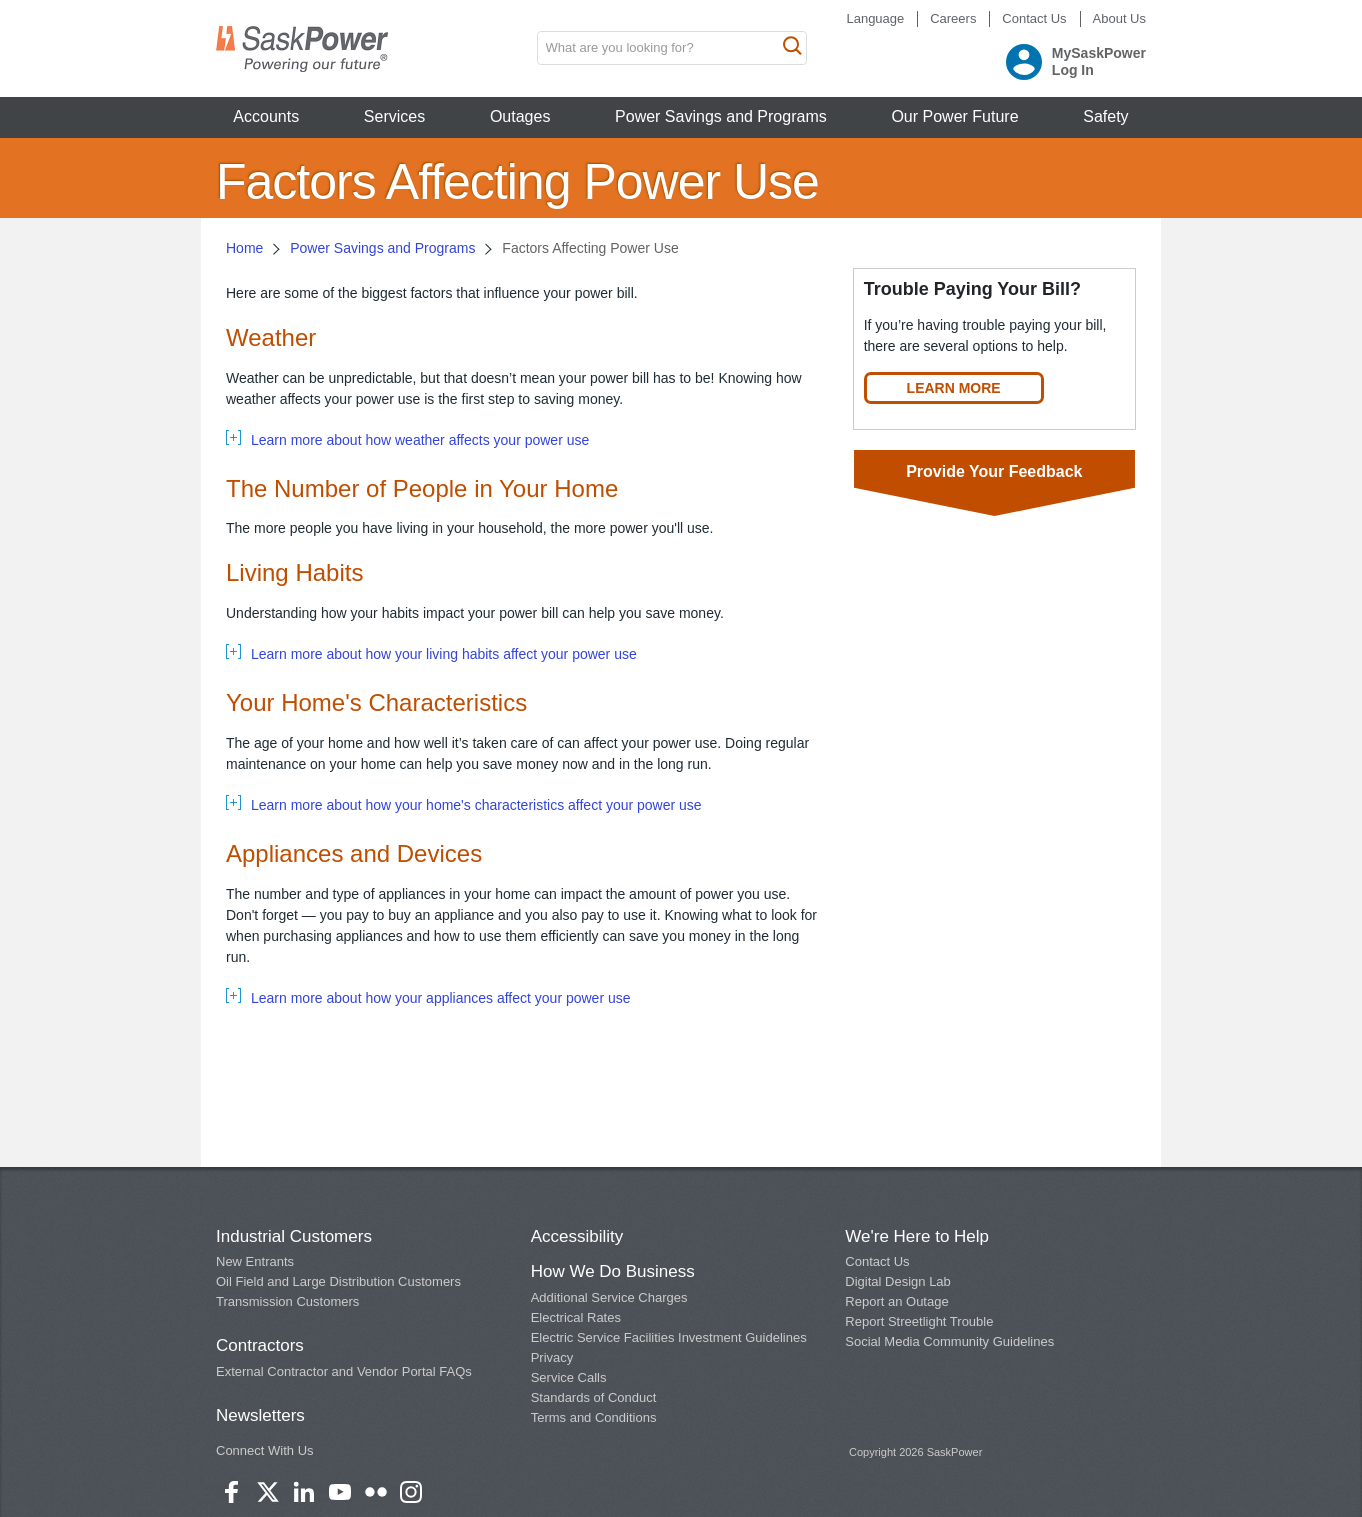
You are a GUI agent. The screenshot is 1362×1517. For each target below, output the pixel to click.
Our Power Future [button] (954, 116)
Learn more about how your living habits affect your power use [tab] (444, 654)
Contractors (260, 1345)
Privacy (552, 1357)
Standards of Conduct (594, 1397)
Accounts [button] (266, 116)
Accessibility (577, 1236)
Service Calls (569, 1377)
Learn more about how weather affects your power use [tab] (420, 440)
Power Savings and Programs (382, 248)
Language (875, 18)
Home (244, 248)
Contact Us (1034, 18)
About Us (1119, 18)
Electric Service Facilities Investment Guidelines (669, 1337)
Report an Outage (896, 1301)
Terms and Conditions (594, 1417)
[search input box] (672, 48)
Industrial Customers (294, 1236)
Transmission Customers (287, 1301)
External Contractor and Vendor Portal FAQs (344, 1371)
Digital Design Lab (898, 1281)
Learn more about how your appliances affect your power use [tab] (441, 998)
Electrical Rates (576, 1317)
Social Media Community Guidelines (949, 1341)
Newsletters (260, 1415)
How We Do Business (613, 1271)
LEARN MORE (954, 388)
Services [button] (394, 116)
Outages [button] (520, 116)
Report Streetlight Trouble (919, 1321)
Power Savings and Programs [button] (721, 116)
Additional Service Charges (609, 1297)
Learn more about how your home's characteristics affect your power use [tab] (476, 805)
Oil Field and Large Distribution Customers (338, 1281)
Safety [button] (1105, 116)
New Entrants (255, 1261)
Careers (953, 18)
